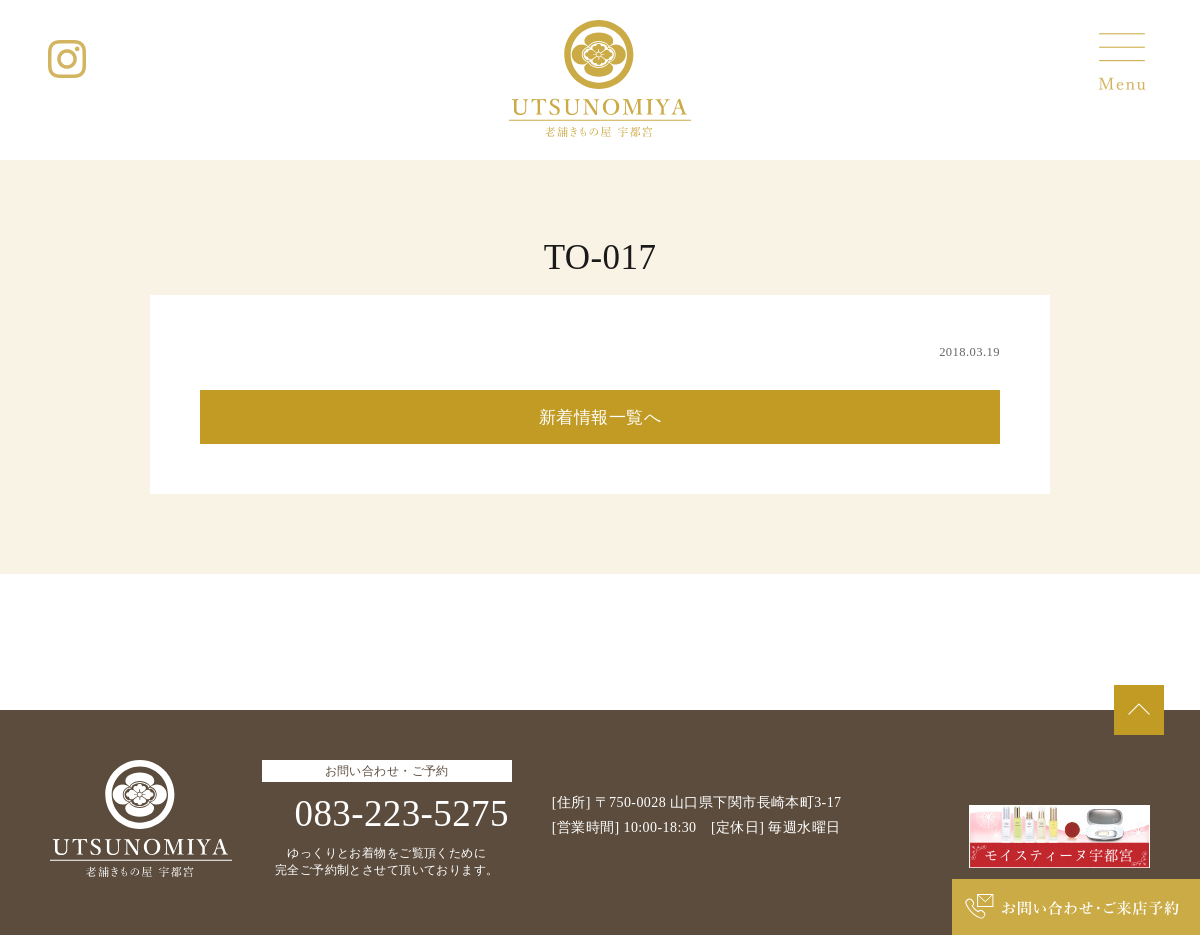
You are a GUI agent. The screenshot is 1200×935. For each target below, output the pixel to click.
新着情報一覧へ (600, 417)
